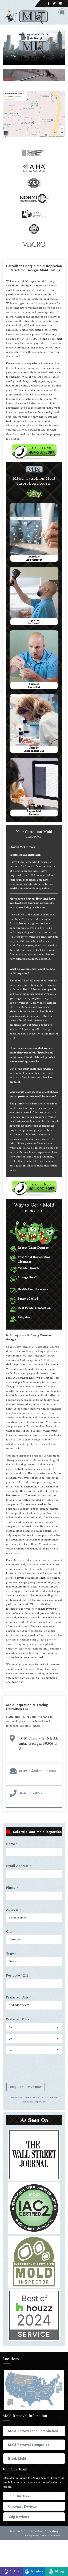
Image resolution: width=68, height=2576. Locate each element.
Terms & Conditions (51, 2562)
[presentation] (32, 2092)
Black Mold (17, 2485)
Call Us (11, 2571)
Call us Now (41, 454)
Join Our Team (20, 2523)
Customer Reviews (23, 2533)
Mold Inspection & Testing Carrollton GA (27, 1724)
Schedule (34, 2571)
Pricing (56, 2571)
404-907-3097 (30, 1810)
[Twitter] (54, 3)
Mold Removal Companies (29, 2471)
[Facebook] (49, 3)
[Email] (60, 3)
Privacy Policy (32, 2562)
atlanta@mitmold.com (37, 1788)
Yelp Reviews (18, 2543)
